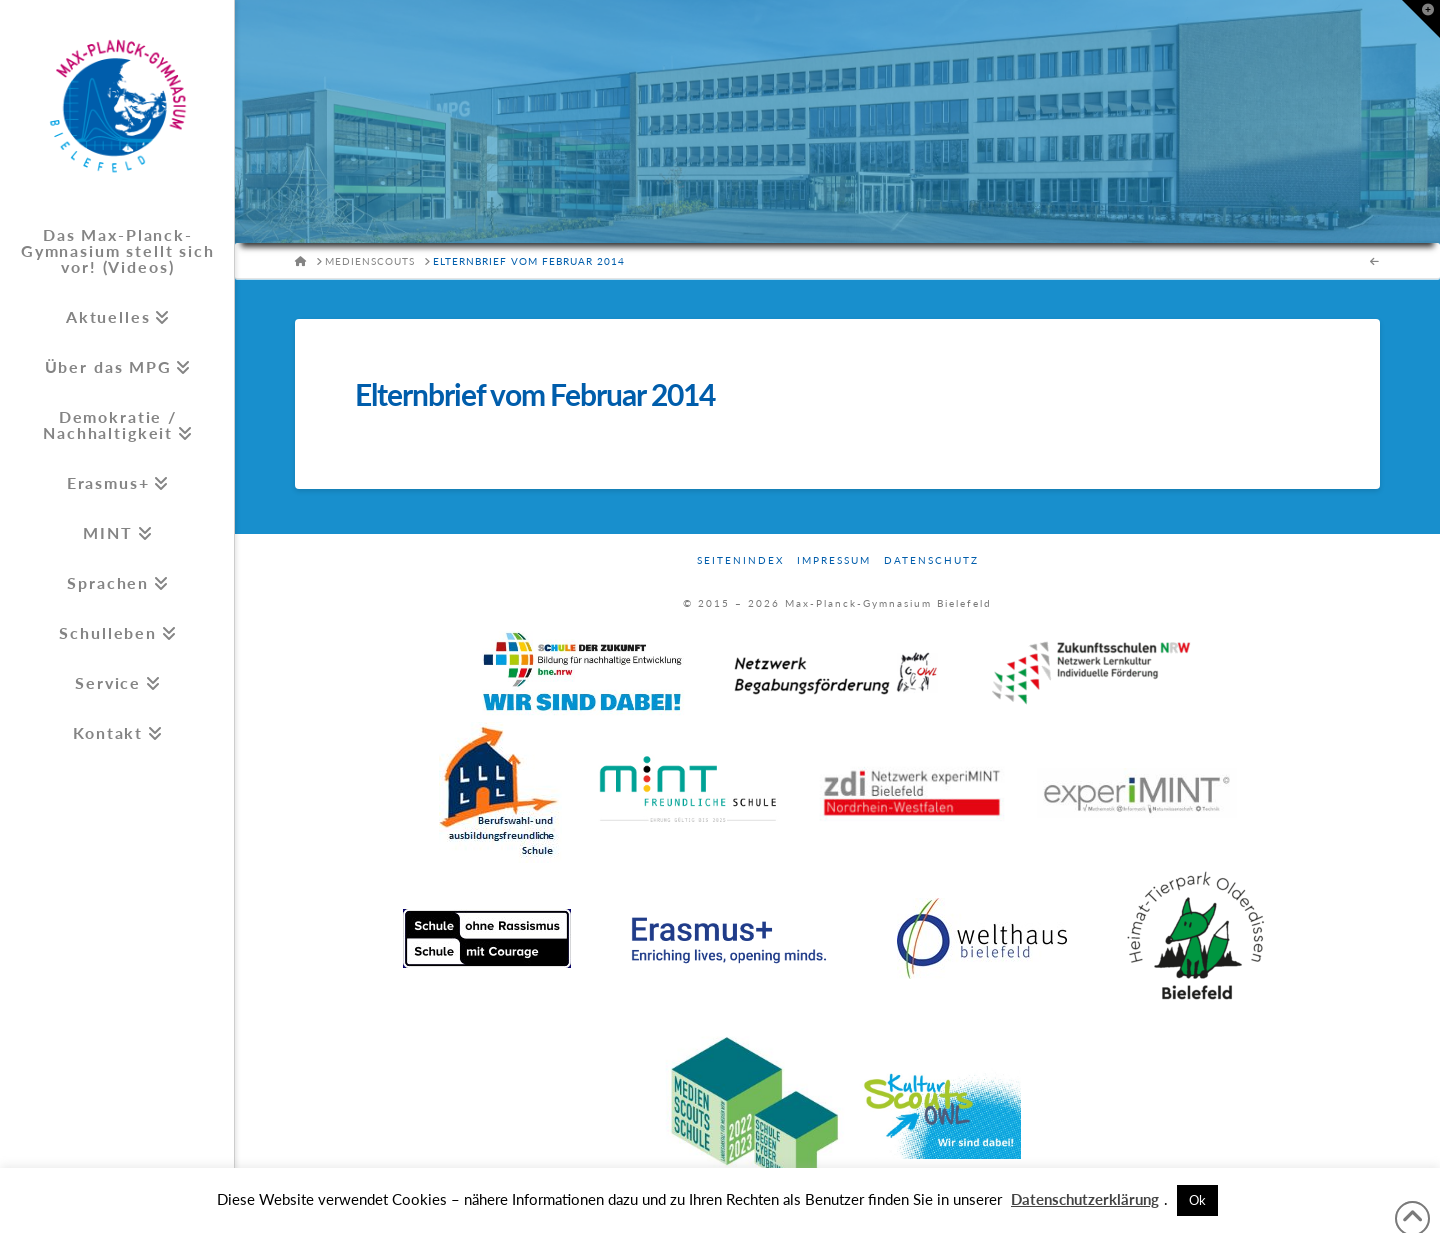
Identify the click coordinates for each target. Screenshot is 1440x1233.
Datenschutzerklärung (1085, 1199)
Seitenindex (740, 560)
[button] (1421, 19)
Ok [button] (1197, 1200)
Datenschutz (931, 560)
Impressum (834, 560)
